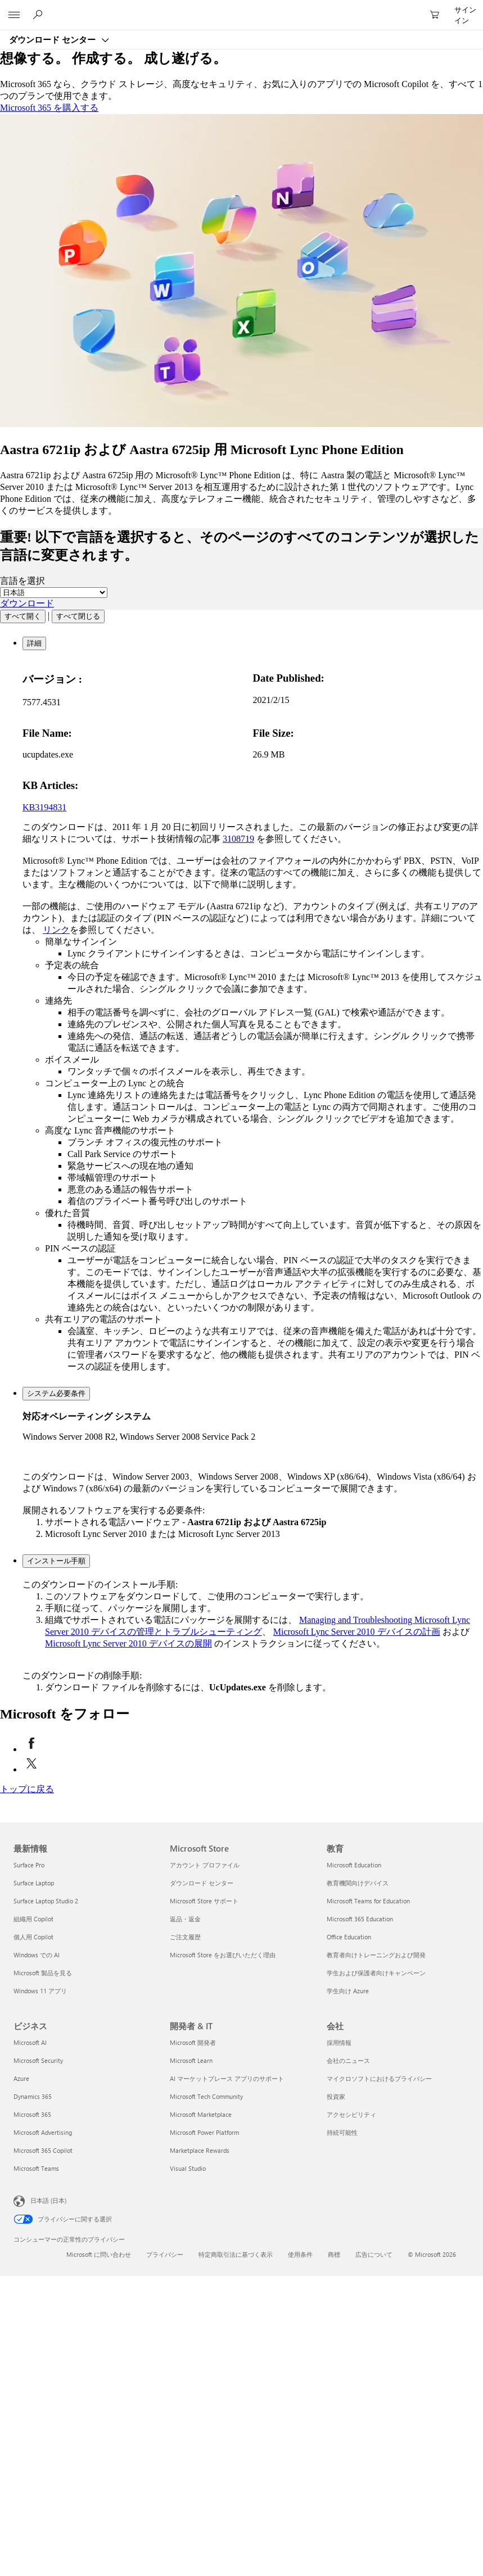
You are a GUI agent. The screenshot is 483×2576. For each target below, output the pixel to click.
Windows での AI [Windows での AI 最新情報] (36, 1955)
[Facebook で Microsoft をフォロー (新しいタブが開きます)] (31, 1749)
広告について (373, 2254)
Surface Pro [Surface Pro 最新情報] (28, 1865)
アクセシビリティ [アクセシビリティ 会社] (351, 2114)
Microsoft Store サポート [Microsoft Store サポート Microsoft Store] (204, 1901)
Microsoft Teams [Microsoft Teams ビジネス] (36, 2168)
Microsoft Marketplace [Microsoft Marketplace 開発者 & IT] (201, 2114)
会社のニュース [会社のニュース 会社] (348, 2060)
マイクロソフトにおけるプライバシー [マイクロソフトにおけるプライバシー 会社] (379, 2078)
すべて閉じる (78, 616)
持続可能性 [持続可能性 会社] (342, 2132)
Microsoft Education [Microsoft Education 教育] (354, 1865)
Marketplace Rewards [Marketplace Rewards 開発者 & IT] (199, 2150)
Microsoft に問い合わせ (98, 2254)
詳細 (34, 643)
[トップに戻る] (27, 1789)
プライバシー (164, 2254)
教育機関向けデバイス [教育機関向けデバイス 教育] (358, 1883)
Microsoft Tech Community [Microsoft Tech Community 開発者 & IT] (206, 2096)
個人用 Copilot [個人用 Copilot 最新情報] (33, 1937)
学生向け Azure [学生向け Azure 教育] (348, 1991)
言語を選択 (22, 581)
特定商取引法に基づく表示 (235, 2254)
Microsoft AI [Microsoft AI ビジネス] (30, 2042)
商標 (334, 2254)
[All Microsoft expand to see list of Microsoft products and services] (14, 15)
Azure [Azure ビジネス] (21, 2078)
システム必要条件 (56, 1393)
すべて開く (22, 616)
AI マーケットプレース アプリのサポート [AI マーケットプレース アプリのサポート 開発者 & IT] (227, 2078)
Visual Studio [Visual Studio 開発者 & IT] (188, 2168)
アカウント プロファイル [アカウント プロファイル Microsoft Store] (205, 1865)
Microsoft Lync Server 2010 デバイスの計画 (356, 1631)
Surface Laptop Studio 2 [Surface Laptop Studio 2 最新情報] (45, 1901)
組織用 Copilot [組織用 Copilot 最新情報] (33, 1919)
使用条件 (300, 2254)
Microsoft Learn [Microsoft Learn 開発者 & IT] (191, 2060)
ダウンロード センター (53, 39)
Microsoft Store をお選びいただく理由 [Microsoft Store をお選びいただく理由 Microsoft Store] (223, 1955)
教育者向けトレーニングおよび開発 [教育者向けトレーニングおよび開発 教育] (376, 1955)
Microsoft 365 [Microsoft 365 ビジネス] (32, 2114)
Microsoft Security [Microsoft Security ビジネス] (38, 2060)
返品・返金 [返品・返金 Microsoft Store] (185, 1919)
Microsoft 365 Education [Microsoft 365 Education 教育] (360, 1919)
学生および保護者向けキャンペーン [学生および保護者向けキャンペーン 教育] (376, 1973)
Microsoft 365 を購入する (49, 107)
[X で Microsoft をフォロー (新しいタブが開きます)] (31, 1769)
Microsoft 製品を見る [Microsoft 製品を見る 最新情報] (42, 1973)
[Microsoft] (241, 8)
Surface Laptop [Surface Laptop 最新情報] (33, 1883)
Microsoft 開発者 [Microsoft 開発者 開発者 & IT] (193, 2042)
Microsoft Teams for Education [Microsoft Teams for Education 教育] (368, 1901)
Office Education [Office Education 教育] (349, 1937)
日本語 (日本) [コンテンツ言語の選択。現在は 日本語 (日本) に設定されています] (48, 2200)
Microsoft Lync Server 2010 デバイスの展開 (128, 1643)
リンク (56, 930)
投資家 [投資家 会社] (336, 2096)
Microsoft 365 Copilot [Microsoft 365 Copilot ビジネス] (43, 2150)
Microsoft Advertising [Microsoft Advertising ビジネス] (42, 2132)
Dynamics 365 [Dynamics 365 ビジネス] (32, 2096)
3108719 (238, 838)
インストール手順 (56, 1561)
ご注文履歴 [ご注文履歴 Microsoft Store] (185, 1937)
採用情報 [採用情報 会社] (339, 2042)
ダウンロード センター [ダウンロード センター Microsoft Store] (201, 1883)
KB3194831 (44, 807)
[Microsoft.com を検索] (39, 15)
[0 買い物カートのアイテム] (438, 15)
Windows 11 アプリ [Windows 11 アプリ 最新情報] (40, 1991)
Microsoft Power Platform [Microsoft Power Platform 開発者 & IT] (204, 2132)
